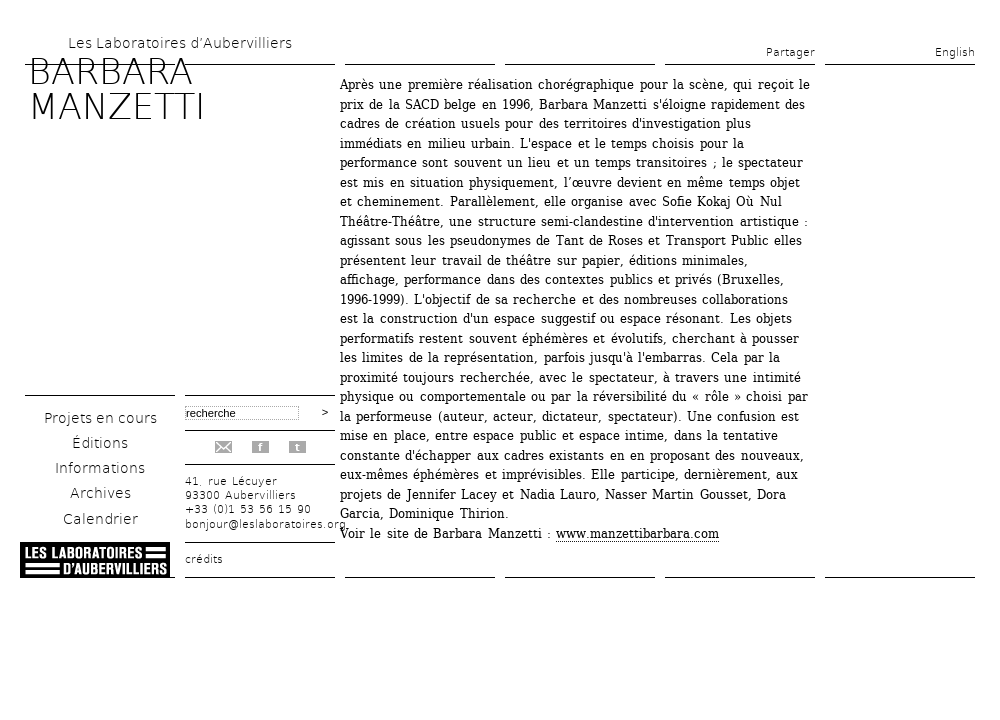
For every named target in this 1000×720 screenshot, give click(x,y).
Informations (100, 468)
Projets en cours (100, 418)
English (955, 52)
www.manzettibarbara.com (637, 533)
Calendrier (100, 519)
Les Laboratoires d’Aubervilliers (180, 43)
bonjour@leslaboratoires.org (265, 524)
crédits (204, 559)
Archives (100, 493)
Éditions (100, 443)
